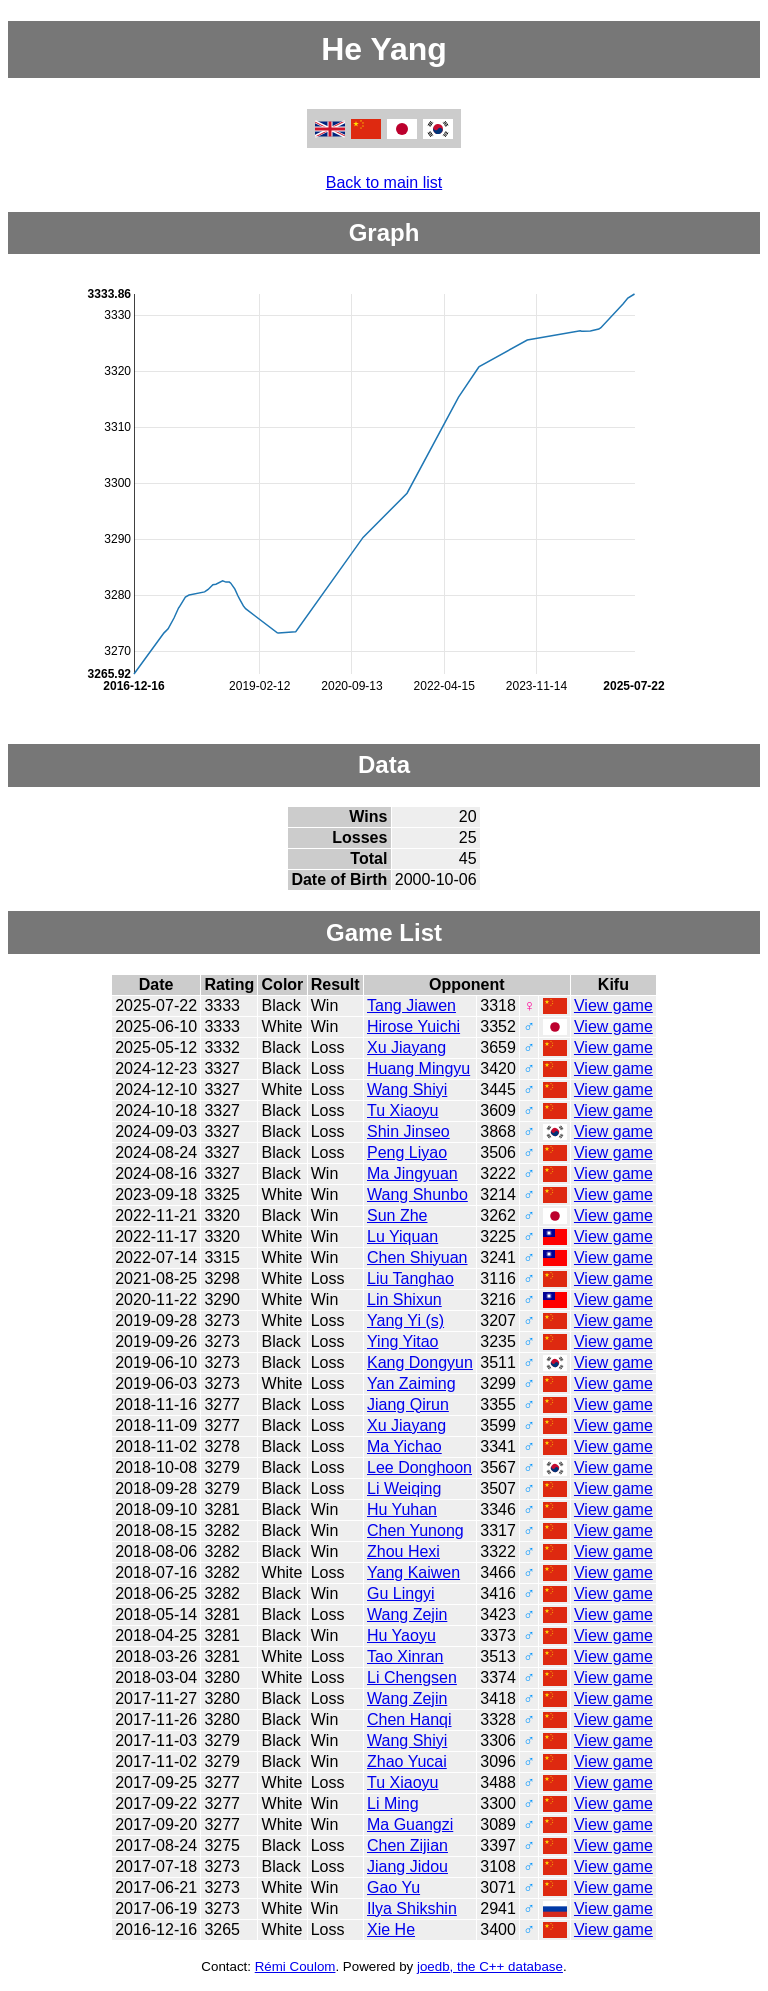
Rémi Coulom (295, 1966)
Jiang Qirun (408, 1404)
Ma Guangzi (410, 1824)
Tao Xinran (405, 1656)
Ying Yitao (402, 1341)
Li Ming (393, 1803)
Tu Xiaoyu (402, 1110)
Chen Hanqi (409, 1719)
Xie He (391, 1929)
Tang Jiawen (411, 1005)
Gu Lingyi (401, 1593)
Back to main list (384, 182)
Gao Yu (393, 1887)
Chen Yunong (415, 1530)
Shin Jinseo (408, 1131)
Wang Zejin (407, 1614)
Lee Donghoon (419, 1467)
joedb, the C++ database (490, 1966)
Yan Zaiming (411, 1383)
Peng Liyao (407, 1152)
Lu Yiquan (402, 1236)
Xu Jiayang (406, 1047)
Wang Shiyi (407, 1089)
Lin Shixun (404, 1299)
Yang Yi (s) (405, 1320)
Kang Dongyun (420, 1362)
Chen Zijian (407, 1845)
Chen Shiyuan (417, 1257)
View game (613, 1005)
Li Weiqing (404, 1488)
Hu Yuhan (402, 1509)
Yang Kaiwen (413, 1572)
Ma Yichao (404, 1446)
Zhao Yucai (407, 1761)
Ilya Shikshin (412, 1908)
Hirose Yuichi (413, 1026)
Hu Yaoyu (401, 1635)
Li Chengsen (412, 1677)
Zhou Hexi (403, 1551)
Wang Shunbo (417, 1194)
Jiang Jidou (407, 1866)
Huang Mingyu (418, 1068)
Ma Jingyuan (412, 1173)
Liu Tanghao (410, 1278)
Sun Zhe (397, 1215)
